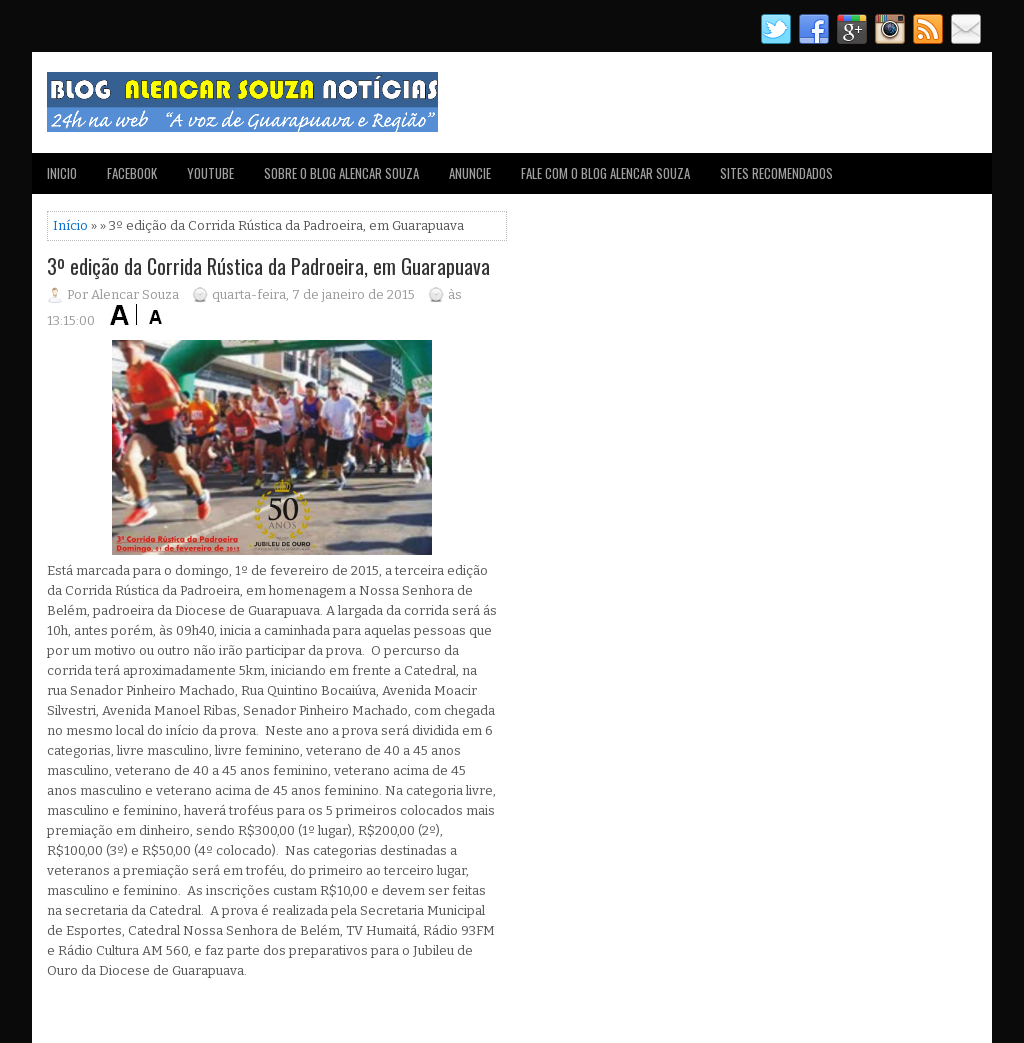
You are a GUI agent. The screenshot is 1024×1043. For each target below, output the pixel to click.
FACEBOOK (132, 173)
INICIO (62, 173)
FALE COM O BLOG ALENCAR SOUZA (605, 173)
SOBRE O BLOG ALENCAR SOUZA (341, 173)
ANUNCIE (470, 173)
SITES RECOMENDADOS (776, 173)
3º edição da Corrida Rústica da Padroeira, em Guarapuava (268, 266)
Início (70, 225)
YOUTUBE (210, 173)
